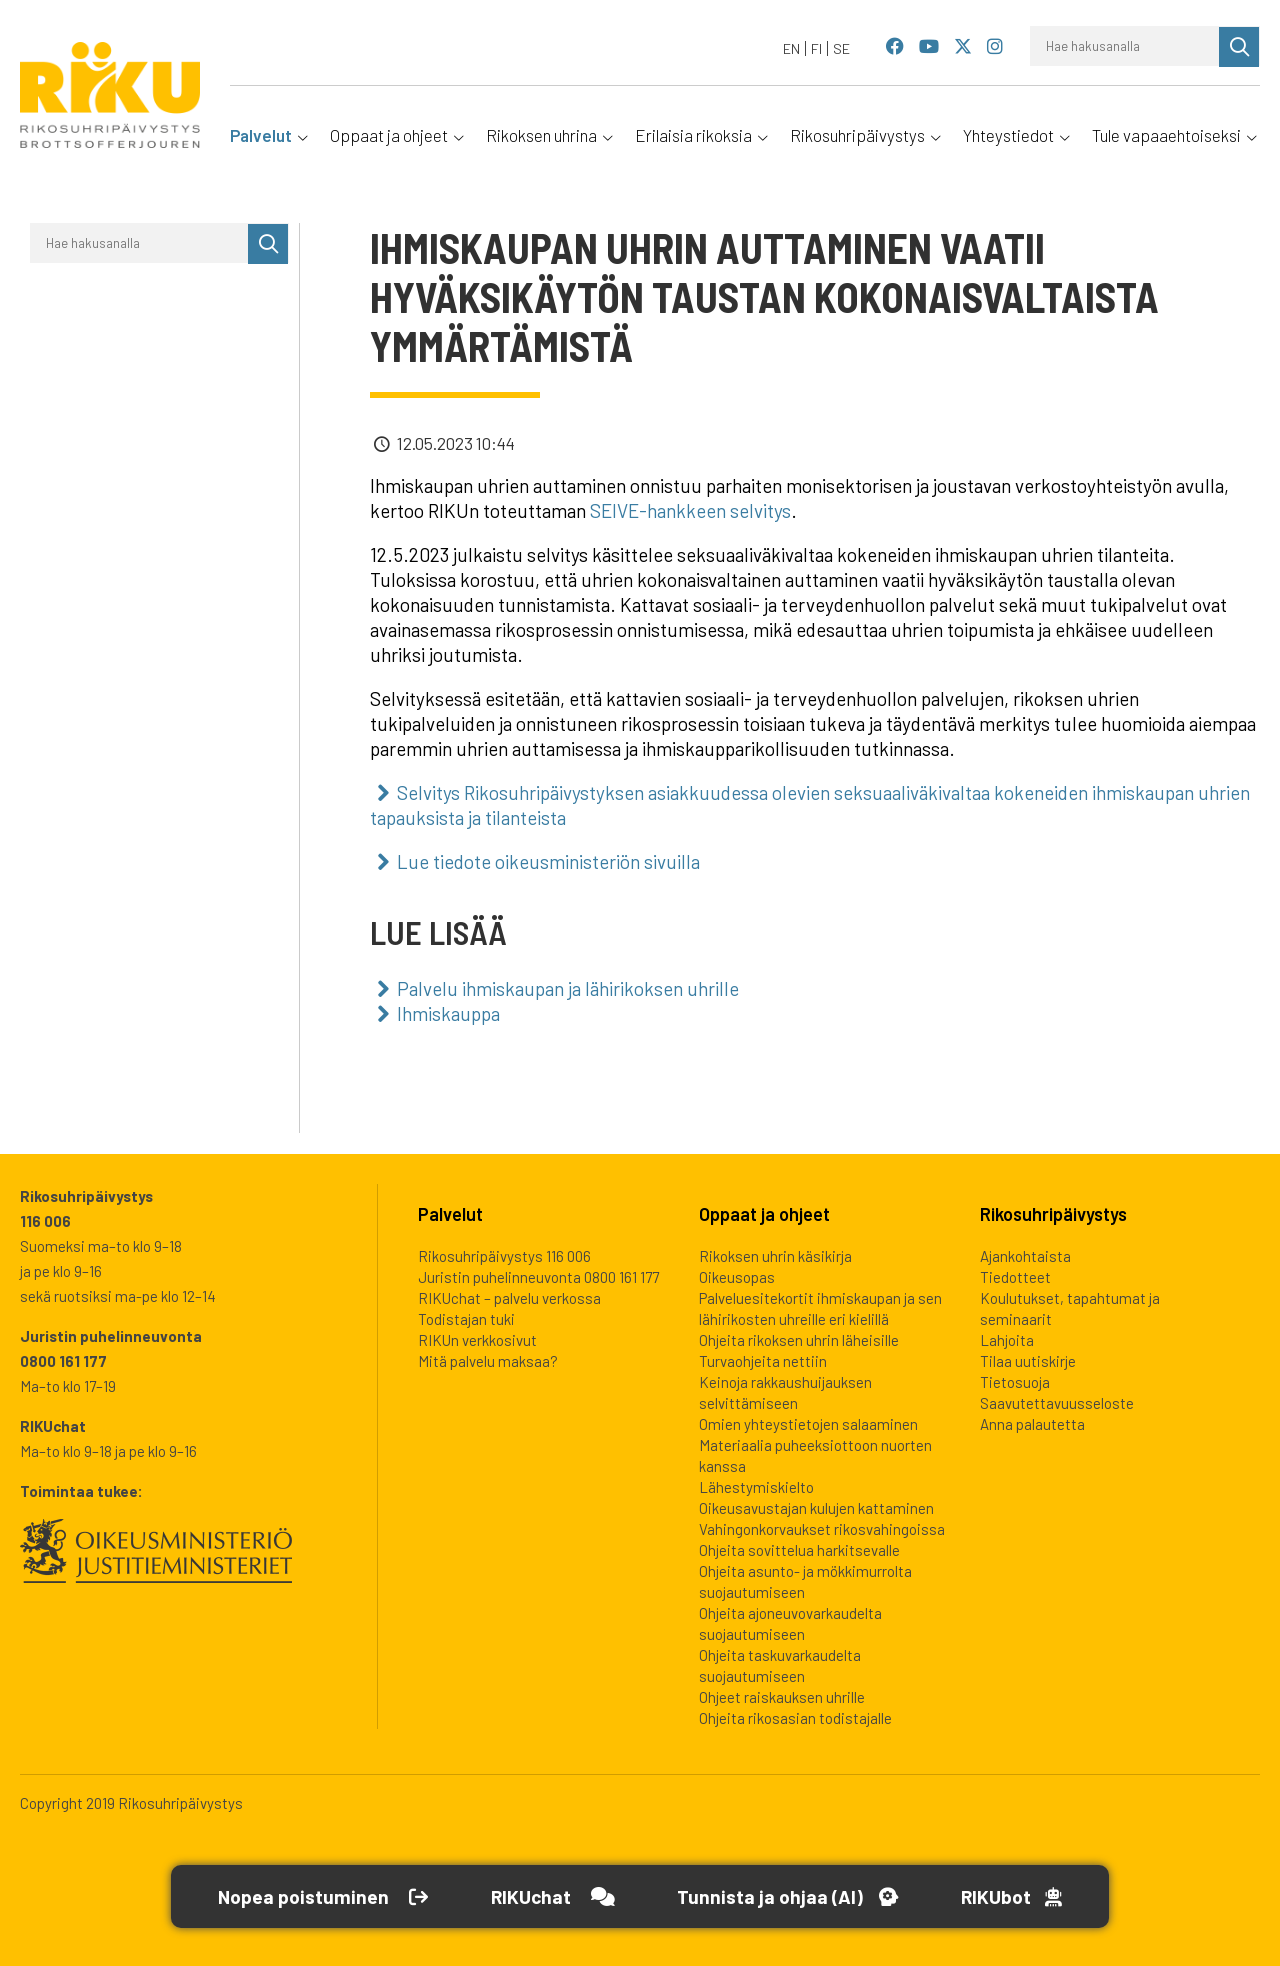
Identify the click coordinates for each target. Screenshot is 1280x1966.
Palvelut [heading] (450, 1214)
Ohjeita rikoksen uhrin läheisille (799, 1340)
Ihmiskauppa (448, 1013)
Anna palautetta (1032, 1424)
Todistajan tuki (466, 1319)
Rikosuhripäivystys (857, 135)
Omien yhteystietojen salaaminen (808, 1424)
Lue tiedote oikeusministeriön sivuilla (548, 861)
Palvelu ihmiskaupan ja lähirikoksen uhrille (568, 988)
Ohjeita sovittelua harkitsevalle (799, 1550)
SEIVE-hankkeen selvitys (690, 510)
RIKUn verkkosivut (477, 1340)
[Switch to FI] (817, 48)
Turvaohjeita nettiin (763, 1361)
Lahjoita (1007, 1340)
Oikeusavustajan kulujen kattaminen (816, 1508)
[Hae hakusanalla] (1125, 46)
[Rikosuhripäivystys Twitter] (962, 47)
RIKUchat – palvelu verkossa (509, 1298)
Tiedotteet (1015, 1277)
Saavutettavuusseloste (1057, 1403)
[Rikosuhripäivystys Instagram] (994, 47)
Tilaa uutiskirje (1028, 1361)
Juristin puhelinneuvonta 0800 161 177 (538, 1277)
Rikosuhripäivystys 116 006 (504, 1256)
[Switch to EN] (792, 48)
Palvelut (261, 135)
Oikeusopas (737, 1277)
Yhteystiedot (1008, 135)
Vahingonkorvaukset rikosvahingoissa (822, 1529)
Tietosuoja (1015, 1382)
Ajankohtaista (1025, 1256)
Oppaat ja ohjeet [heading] (764, 1214)
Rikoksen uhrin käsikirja (775, 1256)
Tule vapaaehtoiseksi (1166, 135)
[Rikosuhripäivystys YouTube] (929, 47)
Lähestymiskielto (756, 1487)
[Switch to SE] (841, 48)
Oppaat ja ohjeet (389, 135)
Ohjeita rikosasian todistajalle (795, 1718)
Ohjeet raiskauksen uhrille (782, 1697)
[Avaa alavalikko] (301, 134)
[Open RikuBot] (1020, 1896)
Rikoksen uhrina (541, 135)
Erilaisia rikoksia (693, 135)
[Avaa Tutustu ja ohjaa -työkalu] (790, 1896)
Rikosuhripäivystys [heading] (1053, 1214)
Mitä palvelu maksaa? (488, 1361)
